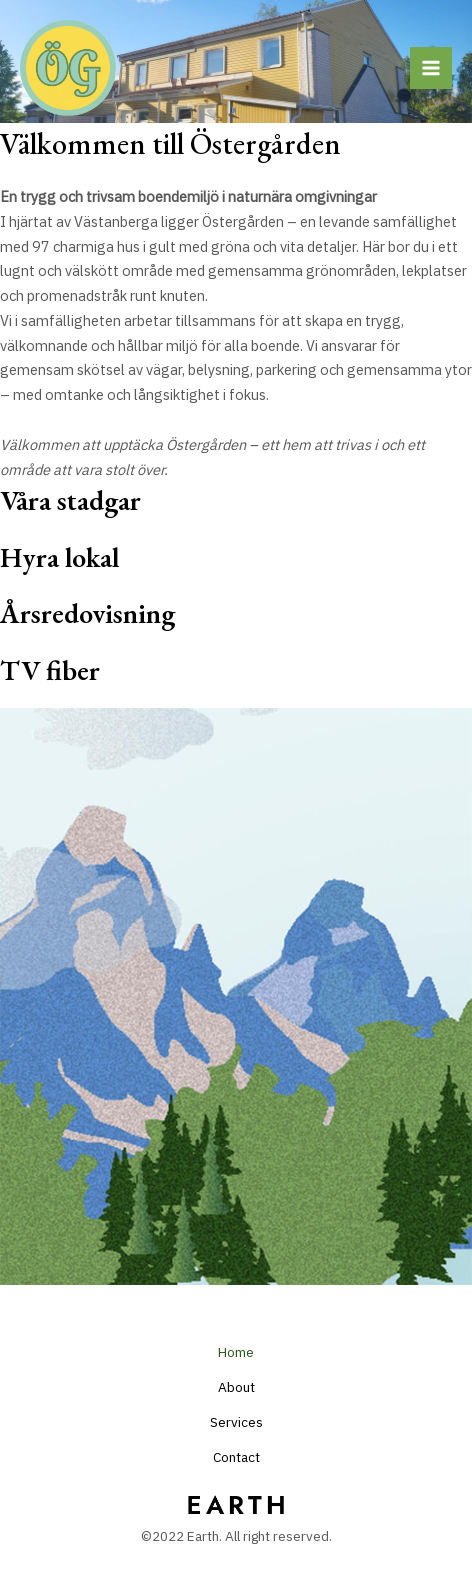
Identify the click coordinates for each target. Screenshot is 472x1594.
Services (236, 1422)
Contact (236, 1457)
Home (236, 1352)
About (236, 1387)
